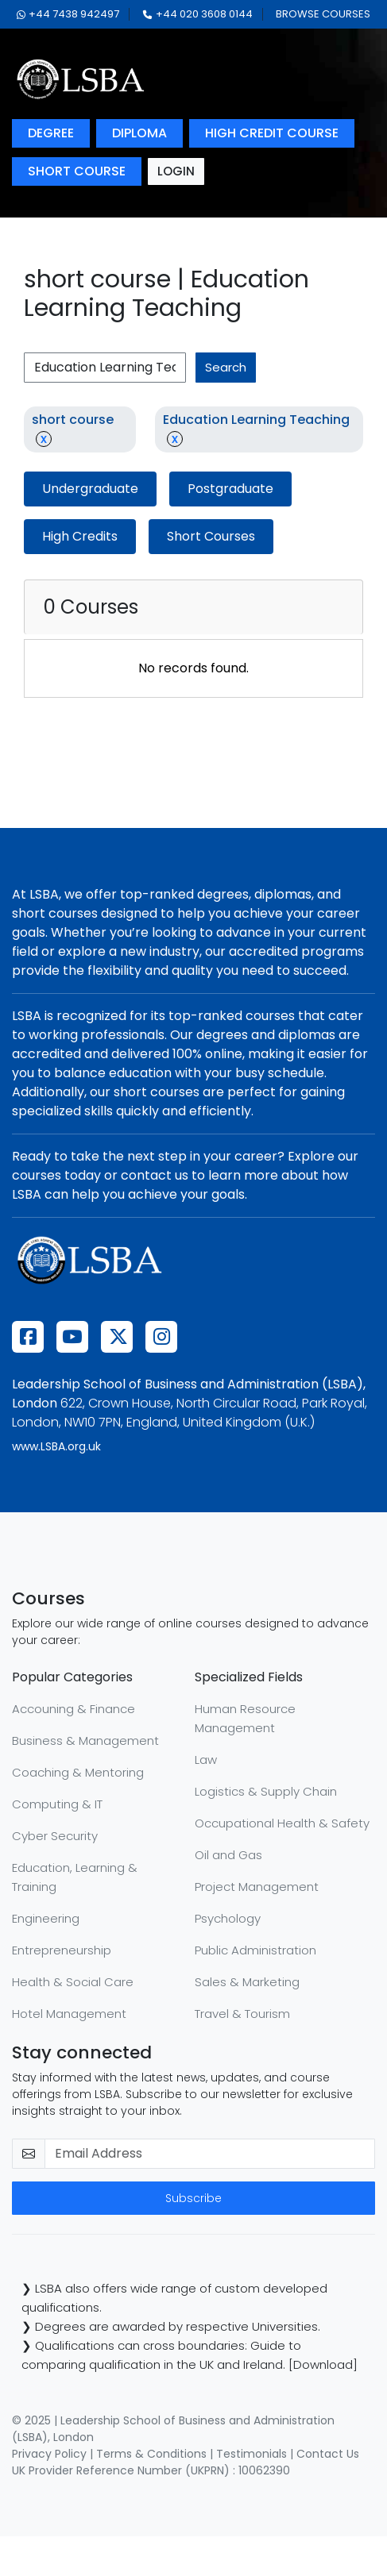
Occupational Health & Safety (282, 1823)
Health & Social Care (73, 1981)
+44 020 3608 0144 (197, 13)
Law (206, 1759)
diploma (139, 133)
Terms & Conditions (151, 2454)
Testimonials (251, 2454)
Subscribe (193, 2198)
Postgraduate (230, 488)
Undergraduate (90, 488)
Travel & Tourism (242, 2013)
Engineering (45, 1918)
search (225, 367)
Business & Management (85, 1740)
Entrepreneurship (61, 1950)
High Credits (80, 536)
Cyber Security (55, 1835)
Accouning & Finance (73, 1708)
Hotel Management (69, 2013)
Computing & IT (57, 1804)
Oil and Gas (228, 1854)
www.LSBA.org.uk (56, 1446)
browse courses (323, 13)
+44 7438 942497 (68, 13)
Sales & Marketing (247, 1981)
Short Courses (211, 536)
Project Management (257, 1886)
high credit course (272, 133)
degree (51, 133)
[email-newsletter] (210, 2154)
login (176, 171)
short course (77, 171)
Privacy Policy (49, 2454)
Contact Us (327, 2454)
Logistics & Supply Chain (266, 1791)
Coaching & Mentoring (78, 1772)
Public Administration (255, 1950)
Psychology (228, 1918)
